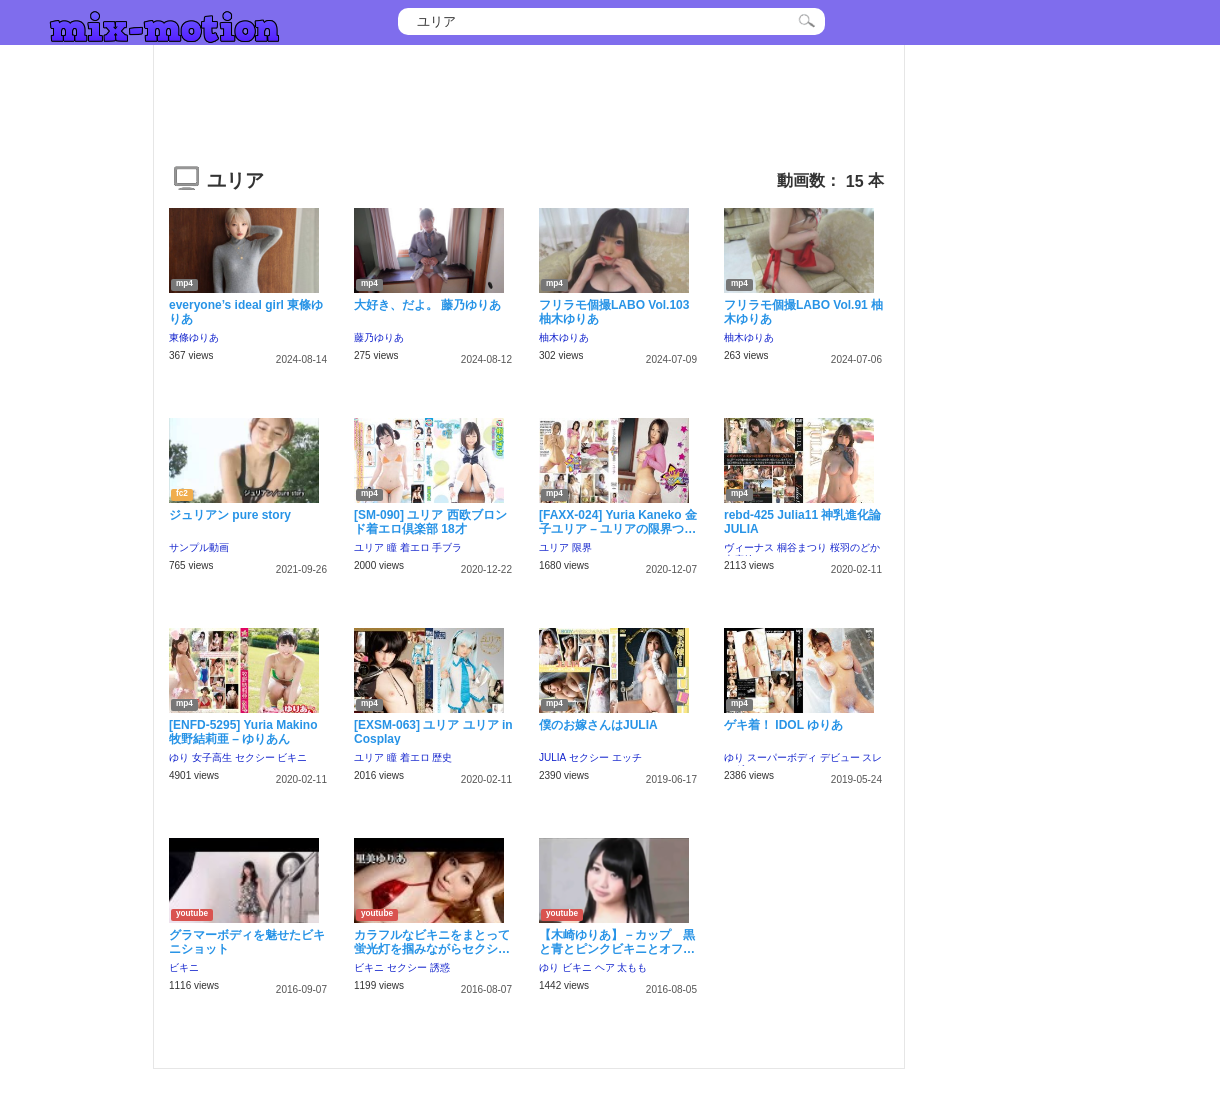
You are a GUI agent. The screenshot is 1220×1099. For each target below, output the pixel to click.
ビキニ (292, 757)
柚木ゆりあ (564, 337)
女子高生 (212, 757)
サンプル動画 (199, 547)
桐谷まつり (802, 547)
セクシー (255, 757)
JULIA (552, 757)
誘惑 (440, 967)
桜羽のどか (855, 547)
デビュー (840, 757)
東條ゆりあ (194, 337)
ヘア (605, 967)
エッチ (627, 757)
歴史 (442, 757)
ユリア (369, 547)
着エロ (415, 547)
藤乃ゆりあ (379, 337)
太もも (632, 967)
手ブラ (447, 547)
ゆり (179, 757)
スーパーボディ (782, 757)
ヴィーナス (749, 547)
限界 (582, 547)
